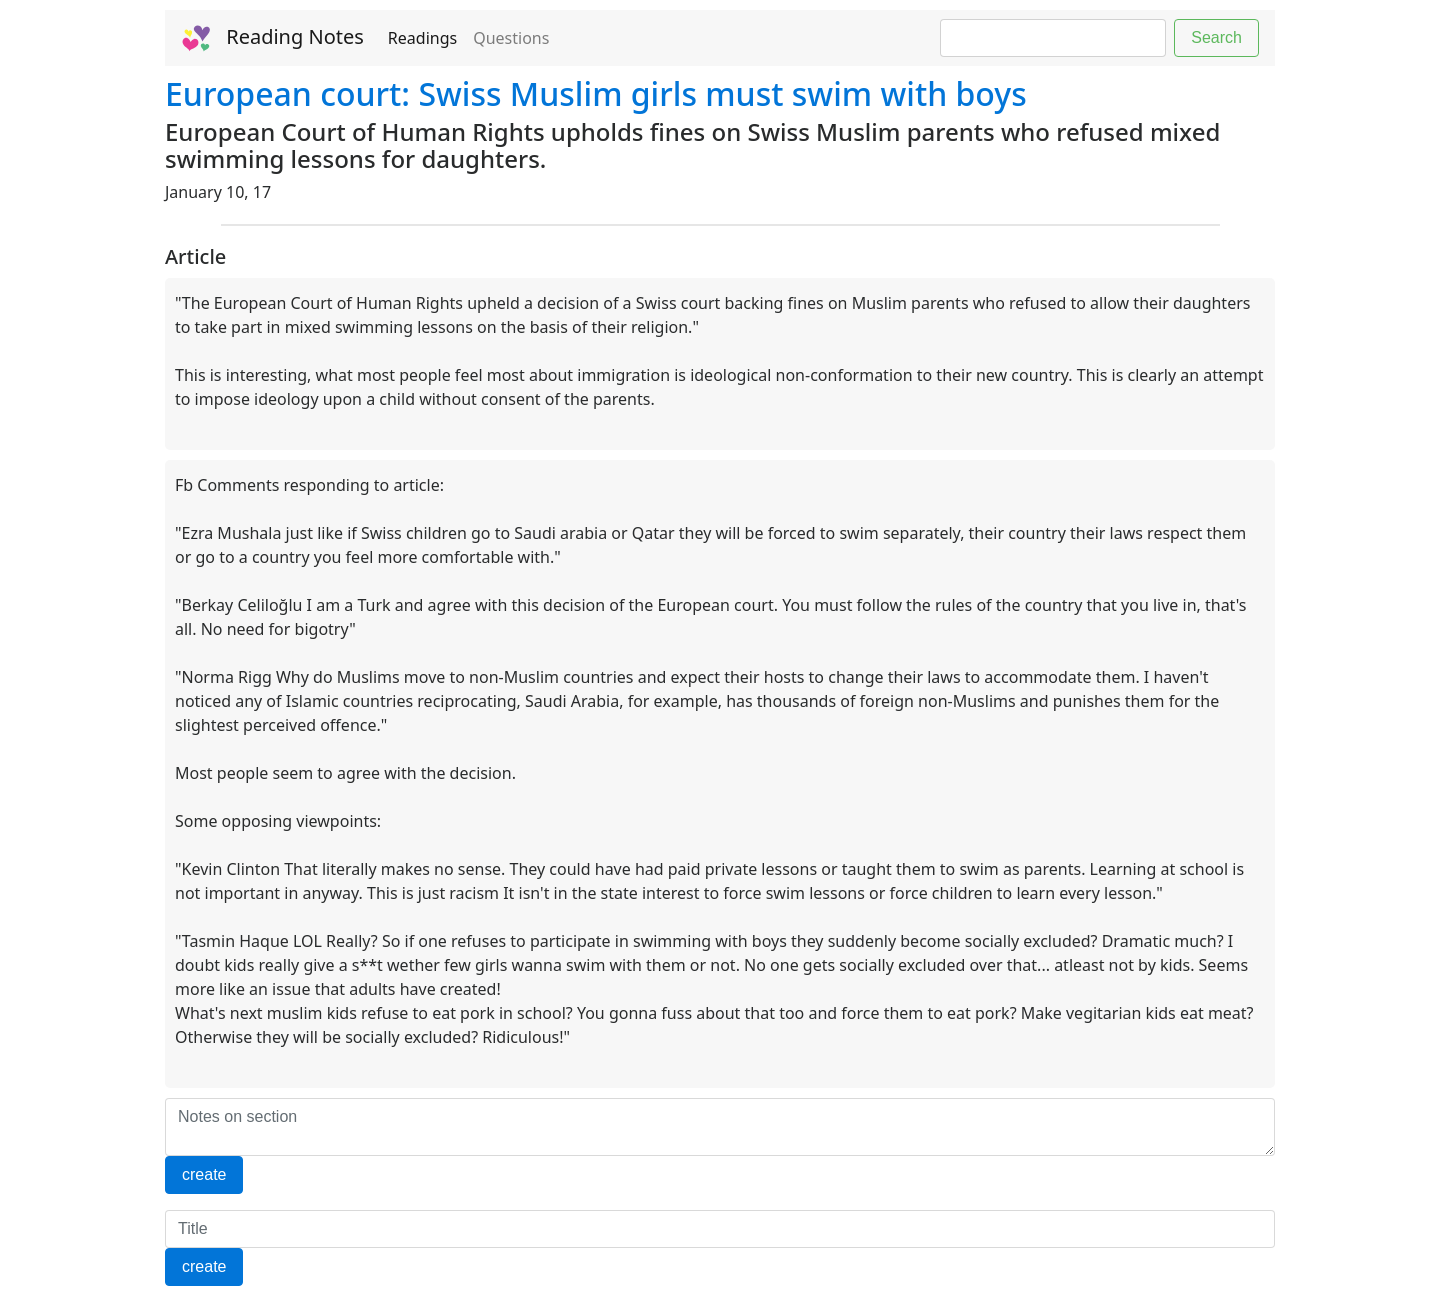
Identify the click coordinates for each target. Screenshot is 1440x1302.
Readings (422, 38)
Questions (511, 38)
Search (1216, 37)
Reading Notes (272, 38)
